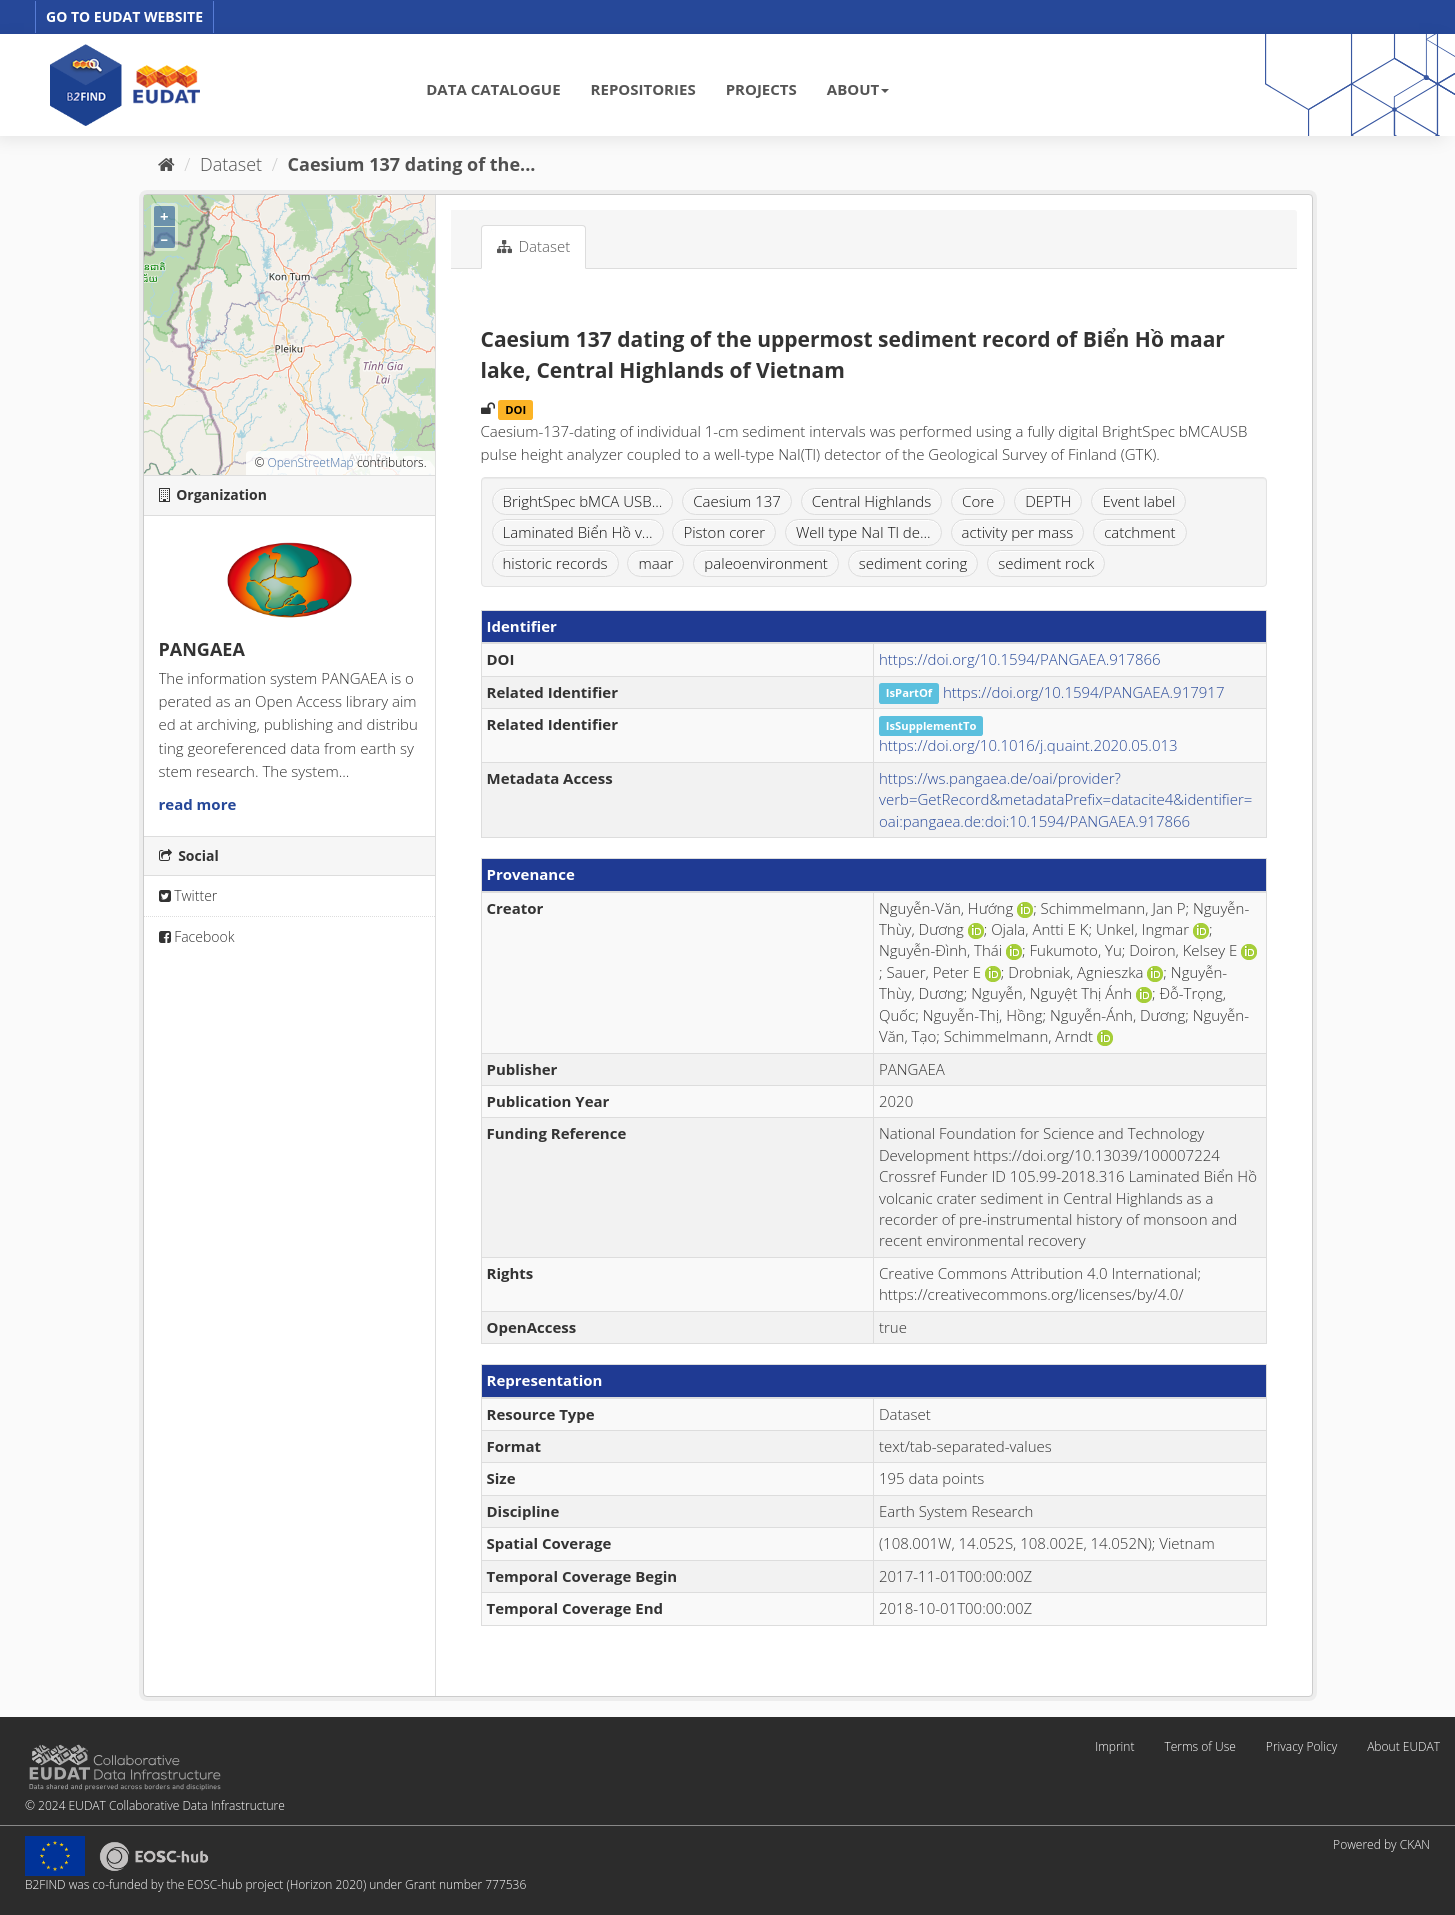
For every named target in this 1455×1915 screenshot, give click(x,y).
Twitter (188, 895)
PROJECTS (761, 89)
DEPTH (1048, 501)
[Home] (166, 164)
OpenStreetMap (310, 462)
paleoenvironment (766, 563)
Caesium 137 (737, 501)
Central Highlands (871, 501)
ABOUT (858, 89)
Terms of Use (1199, 1746)
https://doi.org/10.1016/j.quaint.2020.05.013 (1028, 745)
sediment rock (1046, 563)
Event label (1138, 501)
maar (655, 563)
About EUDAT (1403, 1746)
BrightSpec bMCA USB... (583, 501)
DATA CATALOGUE (493, 89)
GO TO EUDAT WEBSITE (124, 16)
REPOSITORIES (643, 89)
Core (978, 501)
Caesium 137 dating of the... (412, 164)
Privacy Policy (1301, 1746)
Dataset (231, 164)
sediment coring (913, 563)
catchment (1139, 532)
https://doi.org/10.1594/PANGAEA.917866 (1020, 659)
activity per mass (1018, 532)
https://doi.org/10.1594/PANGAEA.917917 (1084, 692)
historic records (555, 563)
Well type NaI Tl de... (863, 532)
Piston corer (724, 532)
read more (198, 804)
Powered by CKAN (1381, 1844)
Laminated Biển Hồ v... (578, 532)
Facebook (197, 936)
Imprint (1114, 1746)
